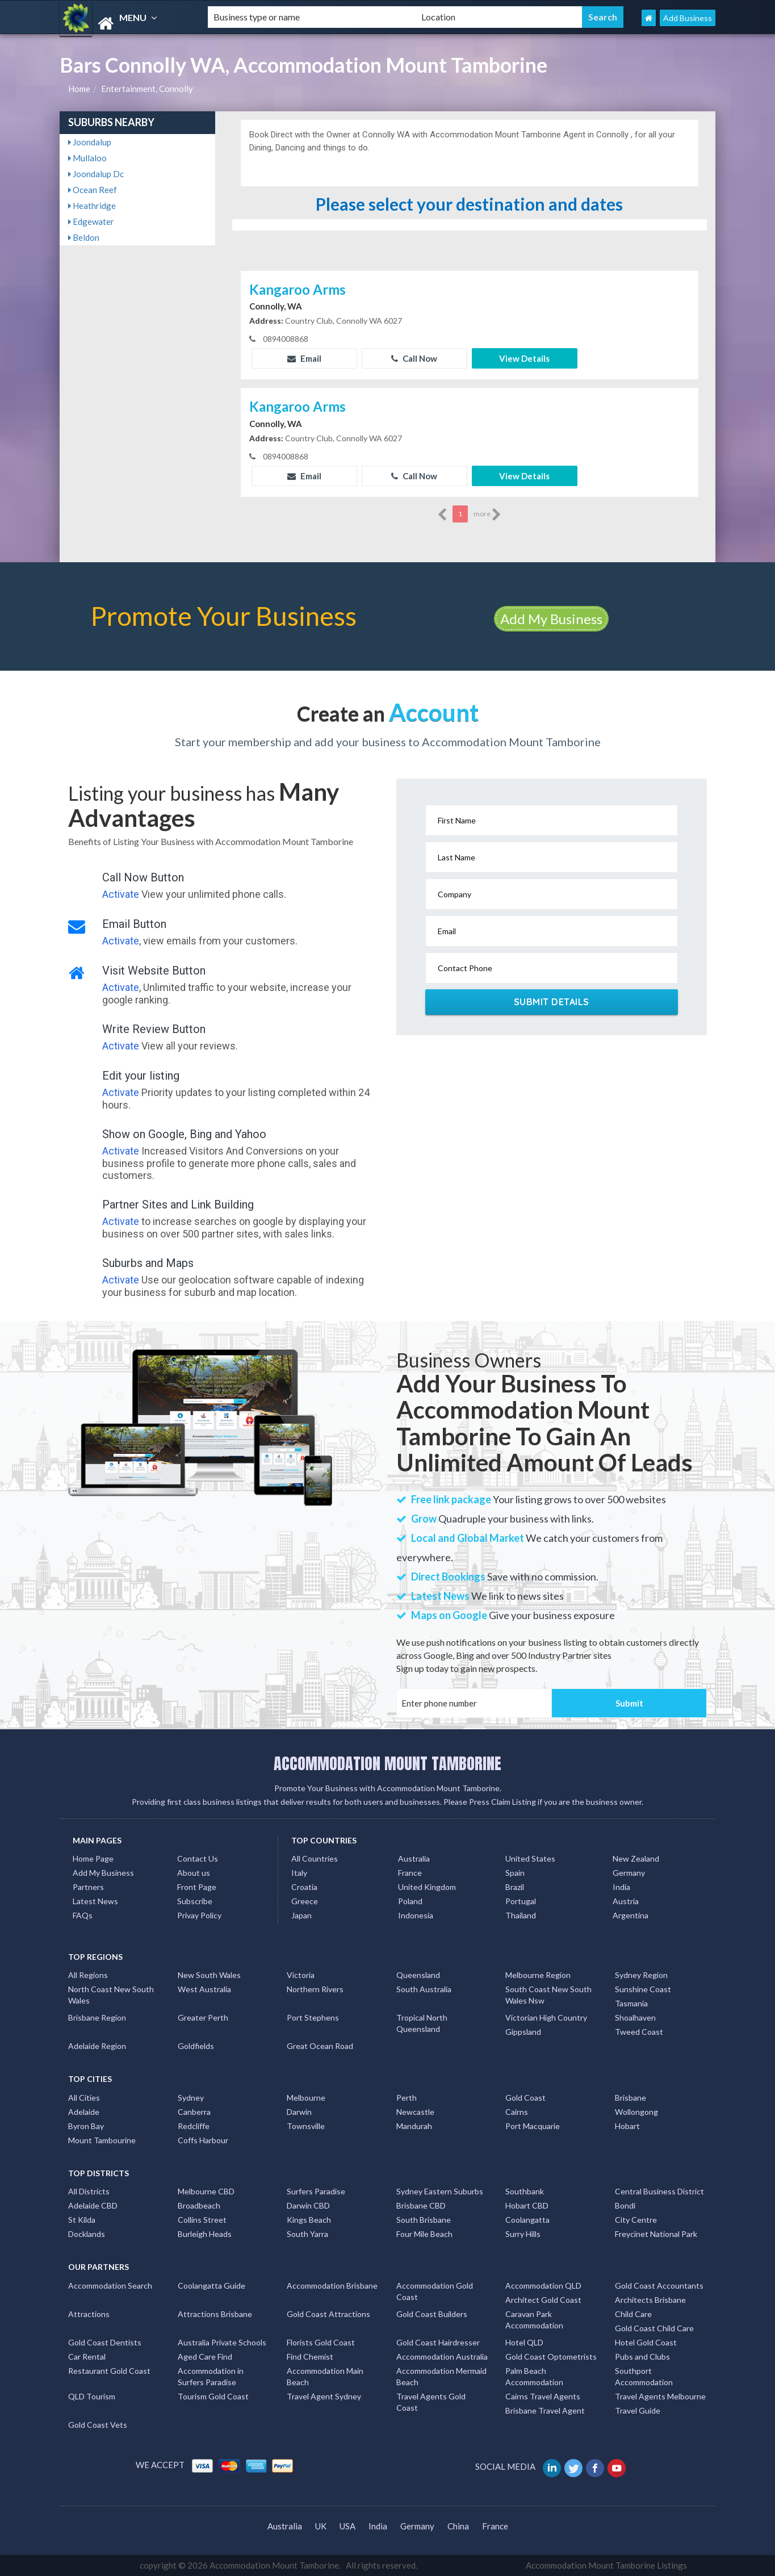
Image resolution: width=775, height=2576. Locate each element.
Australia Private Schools (222, 2342)
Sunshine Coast (643, 1989)
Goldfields (196, 2046)
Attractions (89, 2314)
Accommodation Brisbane (332, 2285)
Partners (88, 1887)
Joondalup (89, 142)
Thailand (520, 1915)
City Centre (636, 2219)
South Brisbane (423, 2219)
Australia (414, 1858)
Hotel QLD (524, 2342)
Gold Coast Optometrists (551, 2356)
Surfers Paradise (316, 2191)
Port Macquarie (532, 2126)
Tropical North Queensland (421, 2023)
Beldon (83, 237)
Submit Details (551, 1001)
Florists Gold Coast (321, 2342)
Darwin (299, 2112)
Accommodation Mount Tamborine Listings (606, 2565)
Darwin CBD (308, 2205)
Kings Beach (309, 2219)
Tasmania (631, 2003)
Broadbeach (199, 2205)
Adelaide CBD (93, 2205)
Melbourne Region (538, 1975)
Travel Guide (637, 2410)
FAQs (83, 1915)
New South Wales (209, 1975)
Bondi (625, 2205)
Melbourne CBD (206, 2191)
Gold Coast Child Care (654, 2328)
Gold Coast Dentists (104, 2342)
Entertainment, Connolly (147, 88)
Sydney (191, 2097)
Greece (304, 1901)
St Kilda (81, 2219)
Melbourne (306, 2097)
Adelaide (83, 2112)
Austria (626, 1901)
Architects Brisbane (650, 2300)
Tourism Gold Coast (213, 2396)
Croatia (304, 1887)
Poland (410, 1901)
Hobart (627, 2126)
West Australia (204, 1989)
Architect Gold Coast (543, 2300)
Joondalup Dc (96, 174)
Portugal (520, 1901)
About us (193, 1872)
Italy (299, 1872)
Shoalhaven (635, 2017)
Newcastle (415, 2112)
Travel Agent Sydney (324, 2396)
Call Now (414, 358)
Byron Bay (86, 2126)
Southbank (524, 2191)
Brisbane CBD (421, 2205)
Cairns (516, 2112)
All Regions (88, 1975)
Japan (301, 1915)
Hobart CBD (526, 2205)
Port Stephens (313, 2017)
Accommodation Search (110, 2285)
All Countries (314, 1858)
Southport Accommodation (644, 2376)
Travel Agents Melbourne (660, 2396)
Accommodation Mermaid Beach (441, 2376)
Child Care (633, 2314)
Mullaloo (87, 158)
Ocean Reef (92, 190)
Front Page (196, 1887)
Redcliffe (194, 2126)
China (458, 2526)
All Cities (84, 2097)
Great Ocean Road (320, 2046)
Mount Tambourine (102, 2140)
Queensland (418, 1975)
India (621, 1887)
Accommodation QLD (543, 2285)
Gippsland (523, 2031)
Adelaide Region (97, 2046)
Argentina (630, 1915)
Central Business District (659, 2191)
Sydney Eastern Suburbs (439, 2191)
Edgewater (91, 221)
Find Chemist (310, 2356)
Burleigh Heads (205, 2234)
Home (79, 88)
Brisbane (630, 2097)
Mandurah (414, 2126)
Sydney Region (641, 1975)
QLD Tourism (91, 2396)
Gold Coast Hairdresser (438, 2342)
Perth (406, 2097)
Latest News (95, 1901)
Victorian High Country (546, 2017)
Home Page (93, 1858)
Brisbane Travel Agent (545, 2410)
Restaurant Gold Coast (109, 2371)
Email (304, 358)
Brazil (514, 1887)
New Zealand (636, 1858)
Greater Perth (203, 2017)
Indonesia (415, 1915)
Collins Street (202, 2219)
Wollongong (636, 2112)
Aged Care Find (205, 2356)
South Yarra (307, 2234)
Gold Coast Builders (431, 2314)
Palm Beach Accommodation (534, 2376)
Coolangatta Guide (211, 2285)
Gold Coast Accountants (659, 2285)
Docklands (86, 2234)
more (487, 514)
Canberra (194, 2112)
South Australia (423, 1989)
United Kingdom (427, 1887)
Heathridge (92, 205)
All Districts (89, 2191)
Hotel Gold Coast (646, 2342)
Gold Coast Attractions (328, 2314)
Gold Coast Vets (97, 2424)
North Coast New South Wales (111, 1994)
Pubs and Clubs (642, 2356)
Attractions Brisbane (215, 2314)
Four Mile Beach (424, 2234)
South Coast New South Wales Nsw (548, 1994)
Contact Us (197, 1858)
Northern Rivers (315, 1989)
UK (320, 2526)
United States (530, 1858)
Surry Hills (523, 2234)
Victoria (301, 1975)
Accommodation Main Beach (325, 2376)
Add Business (687, 18)
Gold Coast (525, 2097)
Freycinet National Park (656, 2234)
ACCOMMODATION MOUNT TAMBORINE (387, 1763)
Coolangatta (527, 2219)
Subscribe (194, 1901)
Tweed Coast (639, 2031)
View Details (524, 358)
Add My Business (551, 618)
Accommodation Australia (442, 2356)
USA (347, 2526)
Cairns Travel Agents (542, 2396)
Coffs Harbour (203, 2140)
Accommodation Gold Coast (434, 2291)
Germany (629, 1872)
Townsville (306, 2126)
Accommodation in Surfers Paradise (211, 2376)
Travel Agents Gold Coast (431, 2401)
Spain (515, 1872)
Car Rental (87, 2356)
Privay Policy (199, 1915)
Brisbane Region (97, 2017)
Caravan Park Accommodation (534, 2319)
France (410, 1872)
